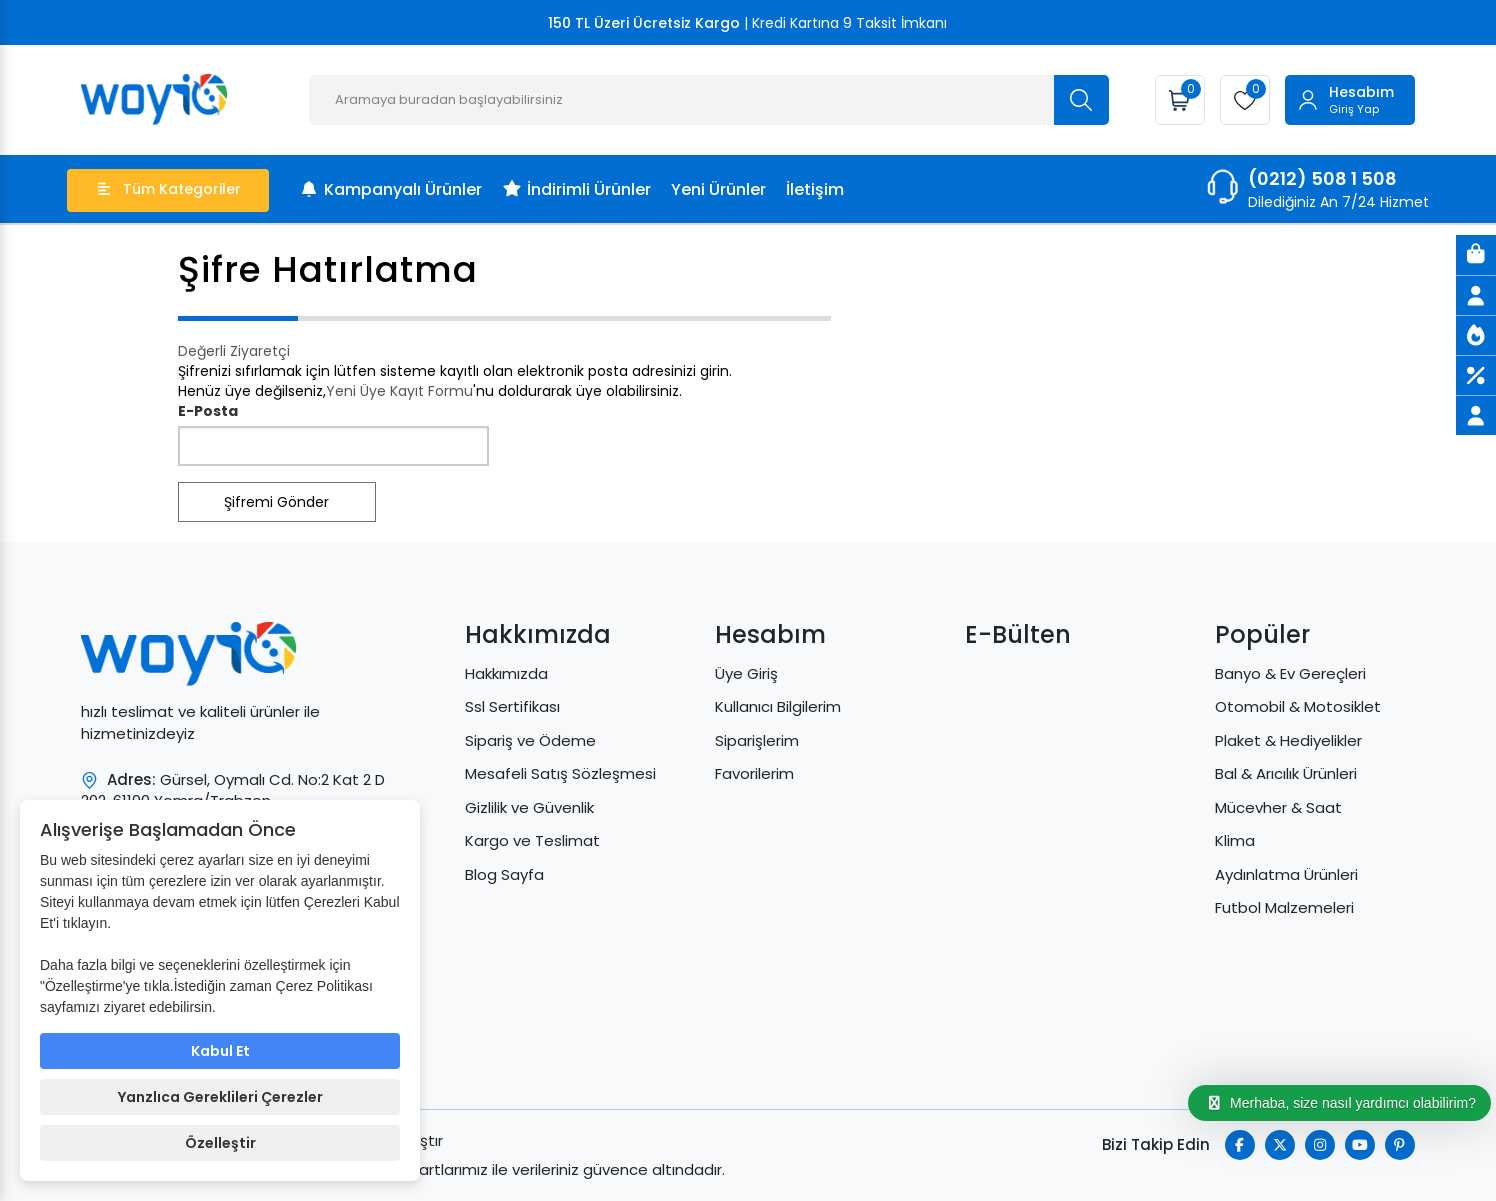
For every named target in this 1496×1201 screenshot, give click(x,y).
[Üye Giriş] (1476, 295)
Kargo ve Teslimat (532, 840)
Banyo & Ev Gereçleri (1290, 673)
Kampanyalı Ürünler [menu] (390, 189)
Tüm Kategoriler (169, 189)
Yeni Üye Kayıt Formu (399, 391)
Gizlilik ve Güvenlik (529, 807)
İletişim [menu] (815, 189)
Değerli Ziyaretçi (234, 351)
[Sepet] (1476, 255)
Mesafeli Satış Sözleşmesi (560, 773)
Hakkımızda (506, 673)
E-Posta (208, 411)
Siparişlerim (757, 740)
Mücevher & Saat (1278, 807)
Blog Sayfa (504, 874)
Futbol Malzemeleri (1284, 907)
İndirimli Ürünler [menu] (576, 189)
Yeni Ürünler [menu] (718, 189)
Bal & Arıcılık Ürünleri (1286, 773)
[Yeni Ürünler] (1476, 335)
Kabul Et (220, 1051)
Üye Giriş (746, 673)
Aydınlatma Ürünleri (1286, 874)
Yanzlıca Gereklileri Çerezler (220, 1097)
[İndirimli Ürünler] (1476, 375)
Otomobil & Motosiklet (1298, 706)
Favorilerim (754, 773)
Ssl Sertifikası (512, 706)
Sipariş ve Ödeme (530, 740)
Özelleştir (220, 1143)
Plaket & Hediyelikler (1288, 740)
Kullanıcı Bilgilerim (778, 706)
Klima (1235, 840)
